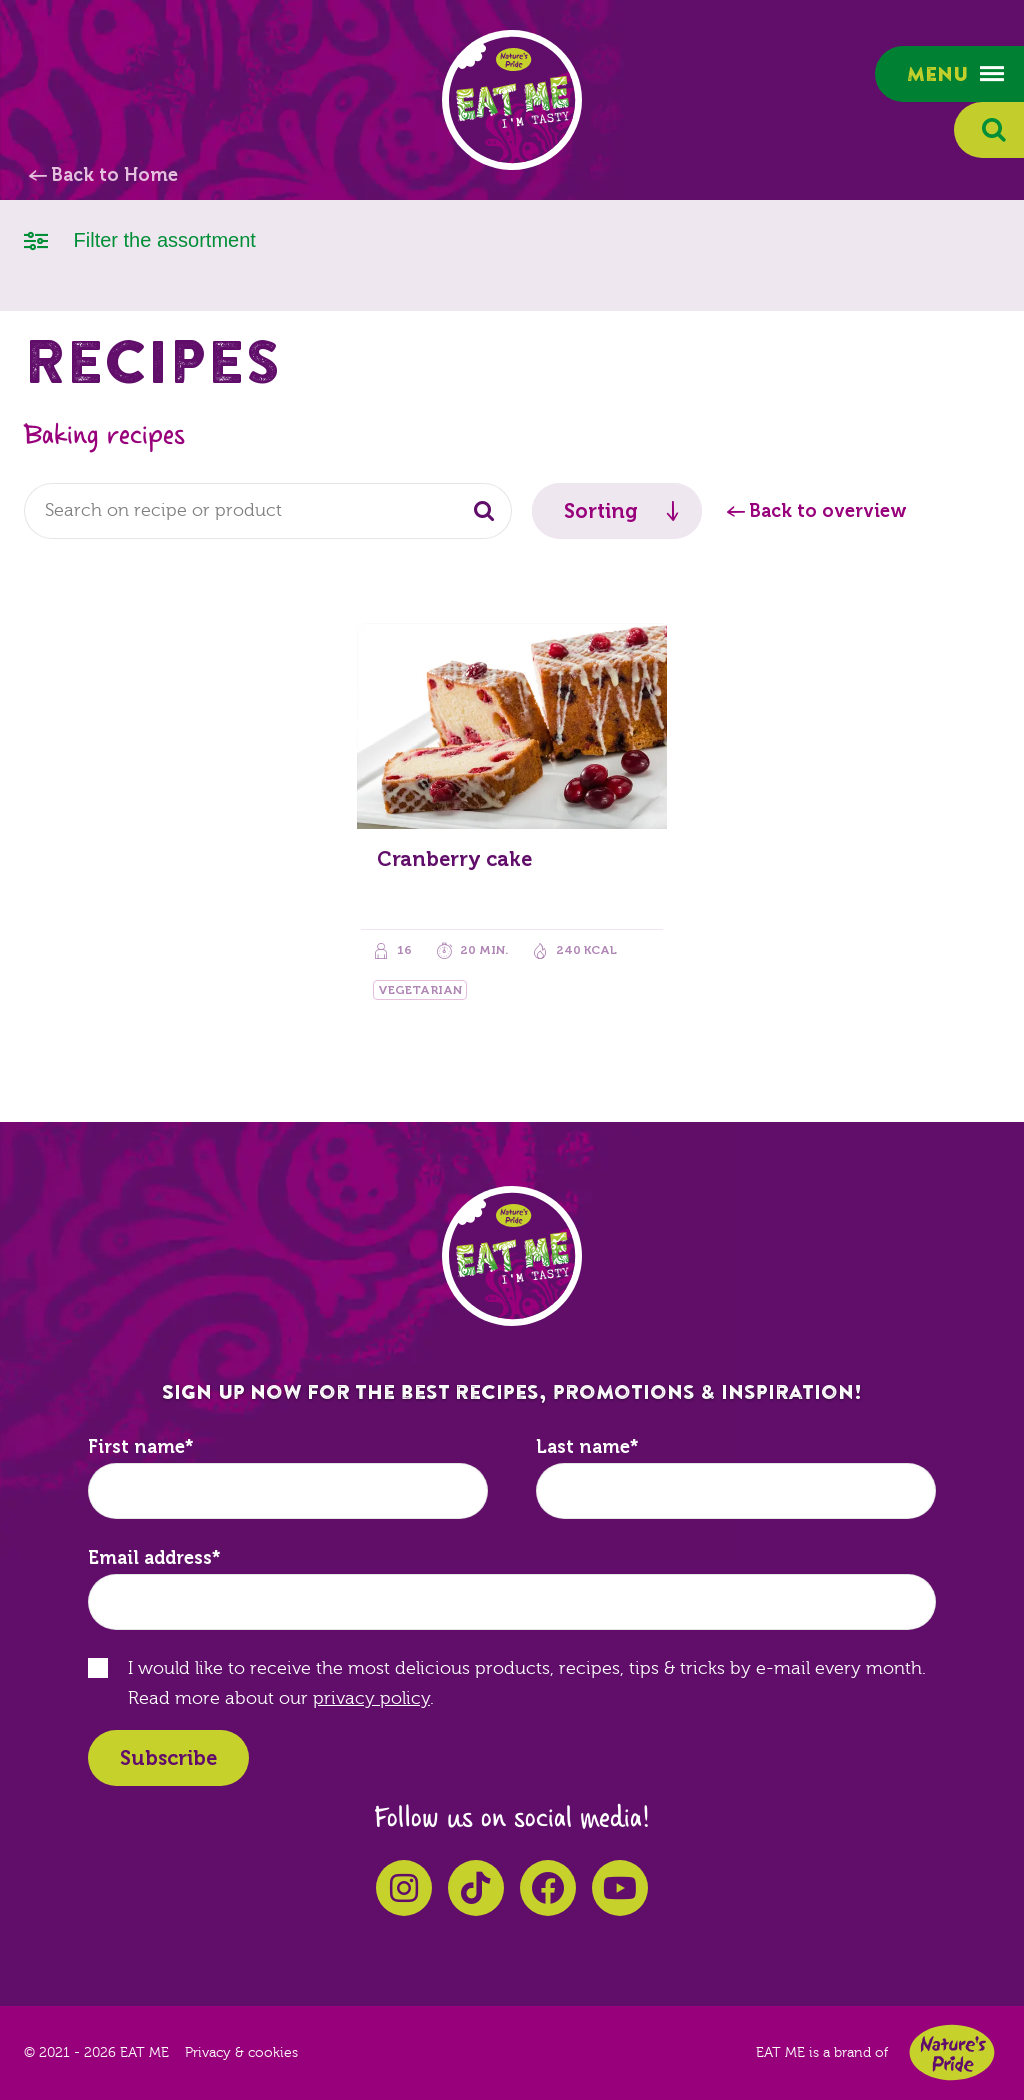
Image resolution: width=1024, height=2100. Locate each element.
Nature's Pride (952, 2052)
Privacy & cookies (241, 2053)
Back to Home (114, 175)
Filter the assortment (140, 238)
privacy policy (371, 1698)
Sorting (601, 511)
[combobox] (268, 511)
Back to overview (828, 511)
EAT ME (512, 100)
